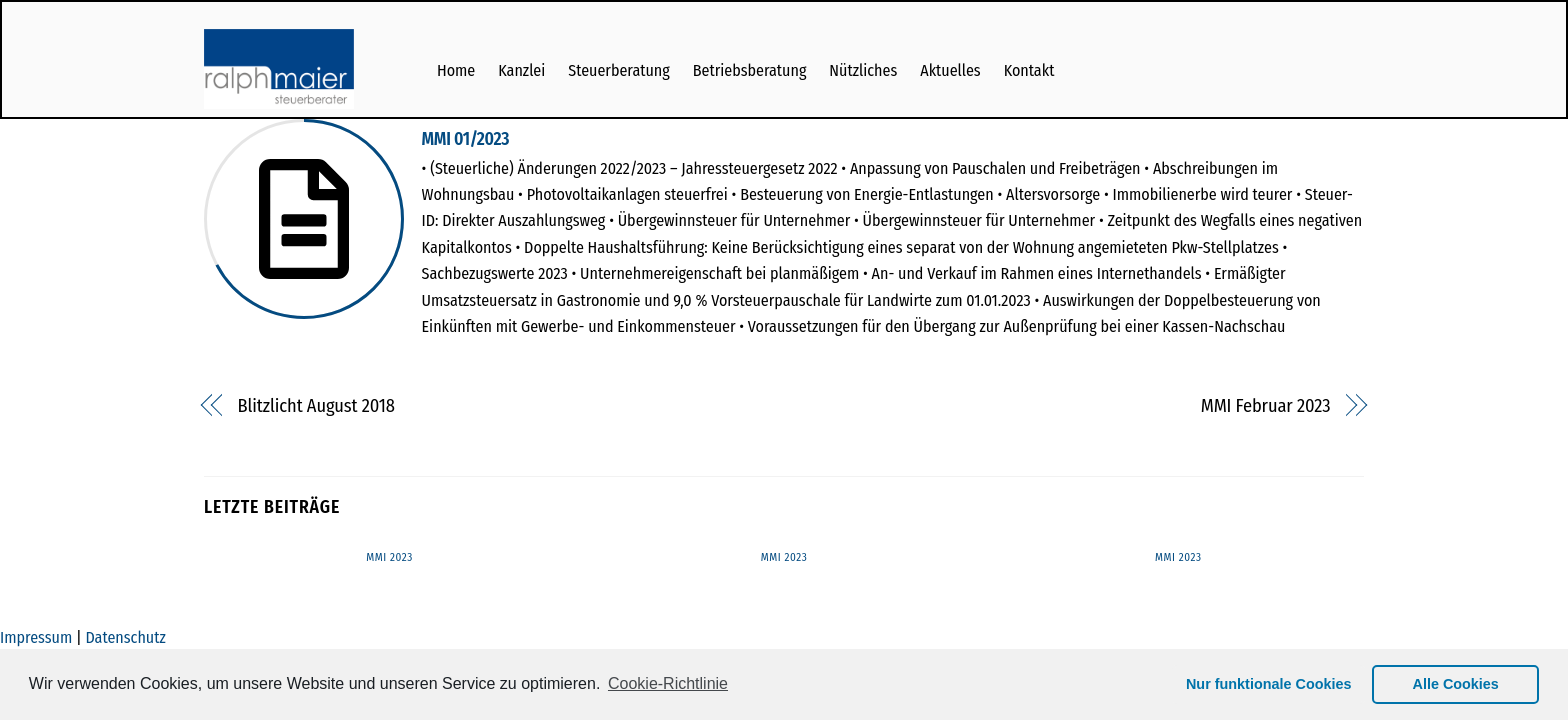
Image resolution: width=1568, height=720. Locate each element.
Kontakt (1029, 70)
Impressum (36, 637)
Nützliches (863, 70)
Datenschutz (125, 637)
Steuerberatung (619, 70)
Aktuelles (950, 70)
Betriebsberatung (750, 70)
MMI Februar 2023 (1266, 406)
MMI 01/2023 (466, 139)
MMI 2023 (389, 557)
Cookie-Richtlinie (668, 683)
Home (456, 70)
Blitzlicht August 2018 (316, 406)
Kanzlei (521, 70)
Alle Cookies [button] (1456, 684)
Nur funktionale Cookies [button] (1269, 684)
